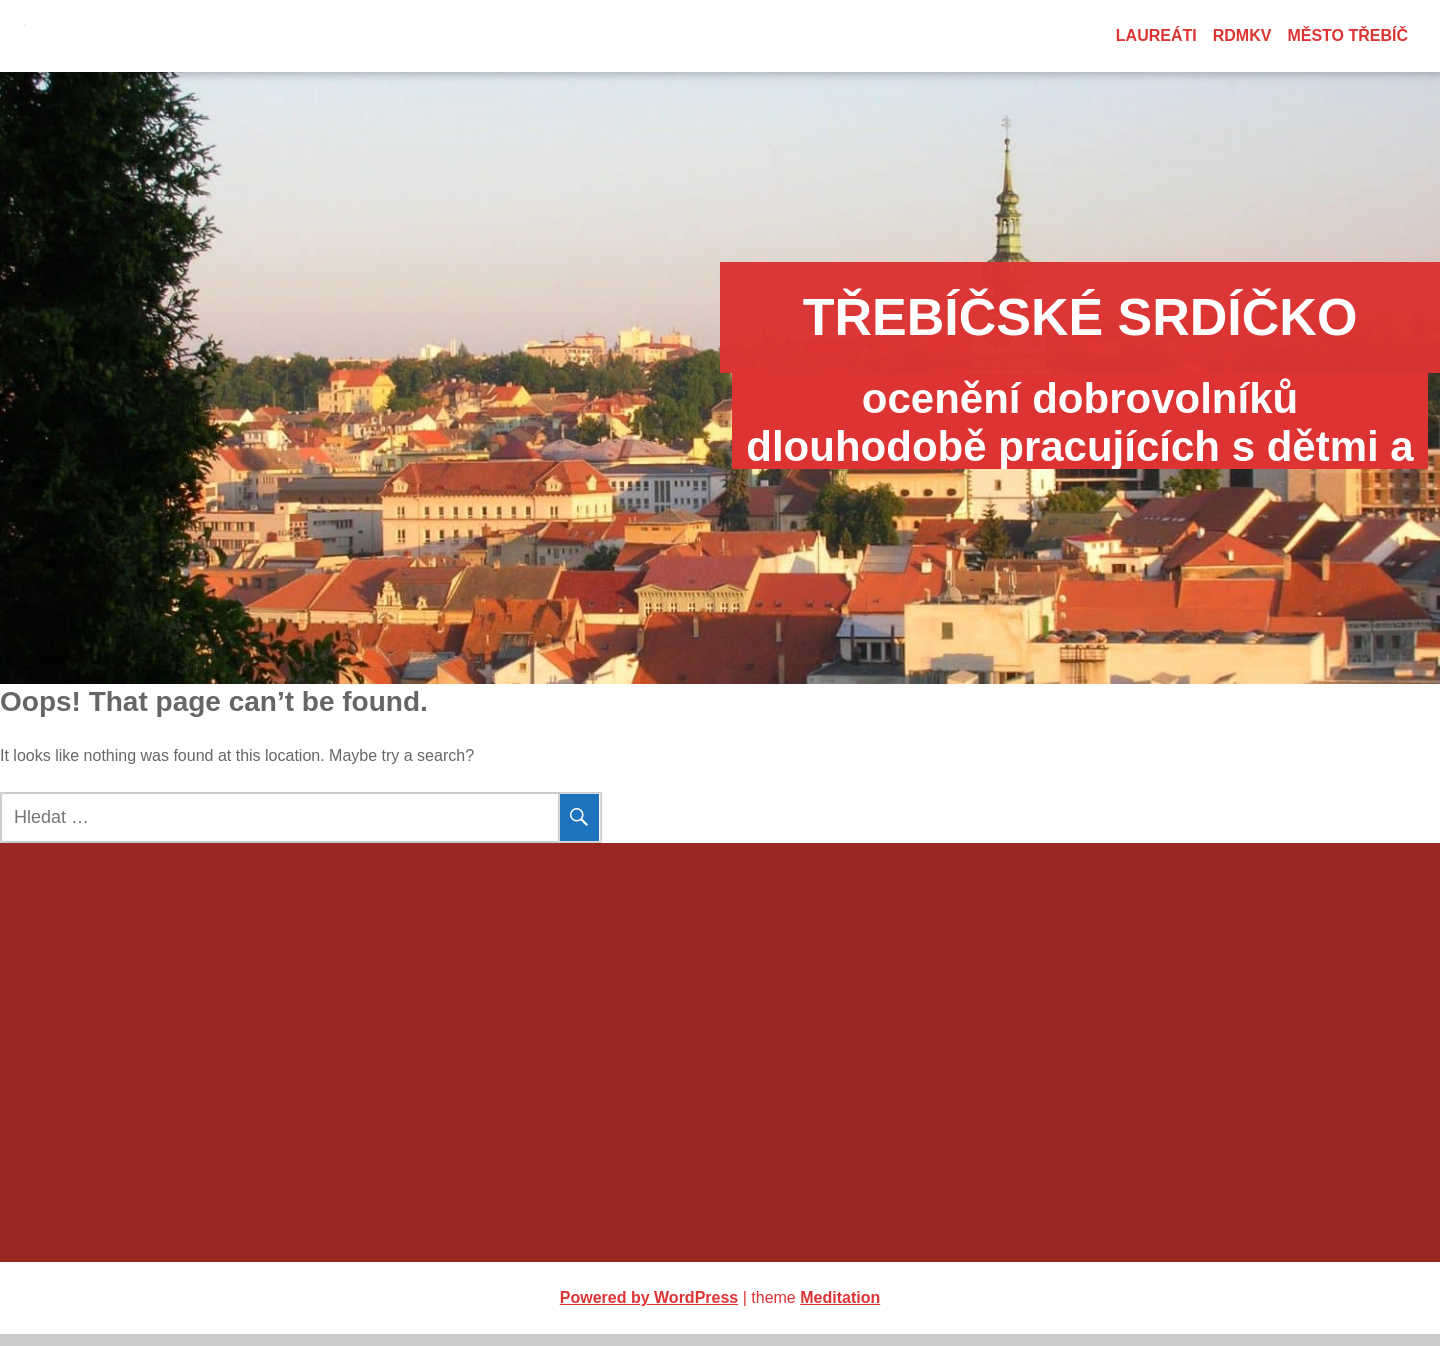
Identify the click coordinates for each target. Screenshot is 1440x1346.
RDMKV (1242, 35)
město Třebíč (1347, 35)
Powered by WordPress (649, 1309)
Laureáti (1156, 35)
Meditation (840, 1309)
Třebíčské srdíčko (720, 317)
